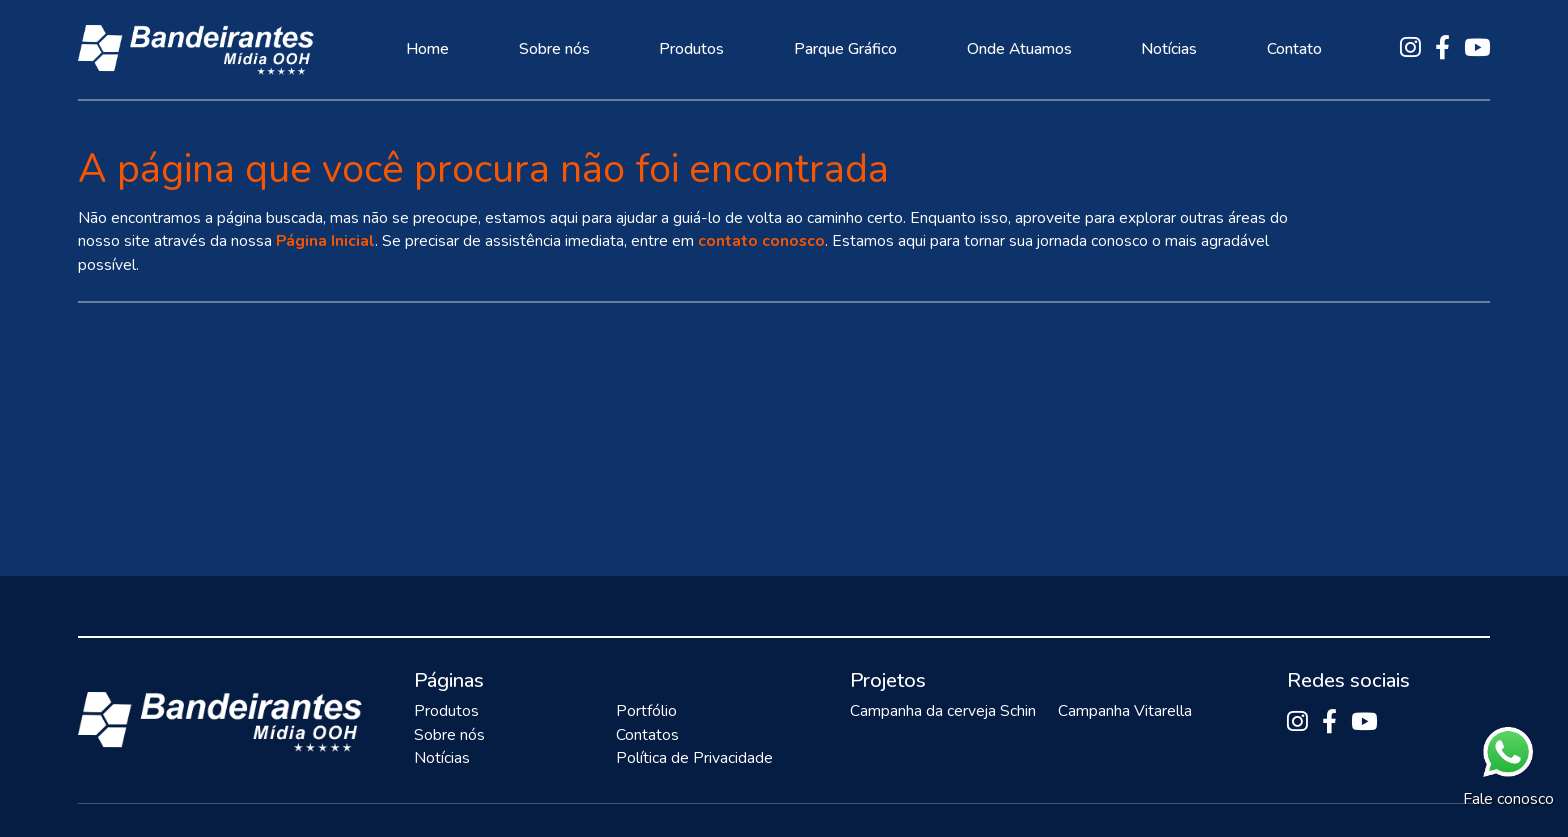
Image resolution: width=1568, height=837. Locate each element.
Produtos (691, 49)
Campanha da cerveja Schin (943, 711)
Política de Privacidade (694, 758)
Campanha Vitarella (1125, 711)
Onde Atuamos (1019, 49)
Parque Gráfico (845, 49)
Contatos (647, 735)
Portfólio (646, 711)
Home (427, 49)
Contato (1294, 49)
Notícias (1169, 49)
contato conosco (761, 241)
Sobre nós (554, 49)
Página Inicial (325, 241)
